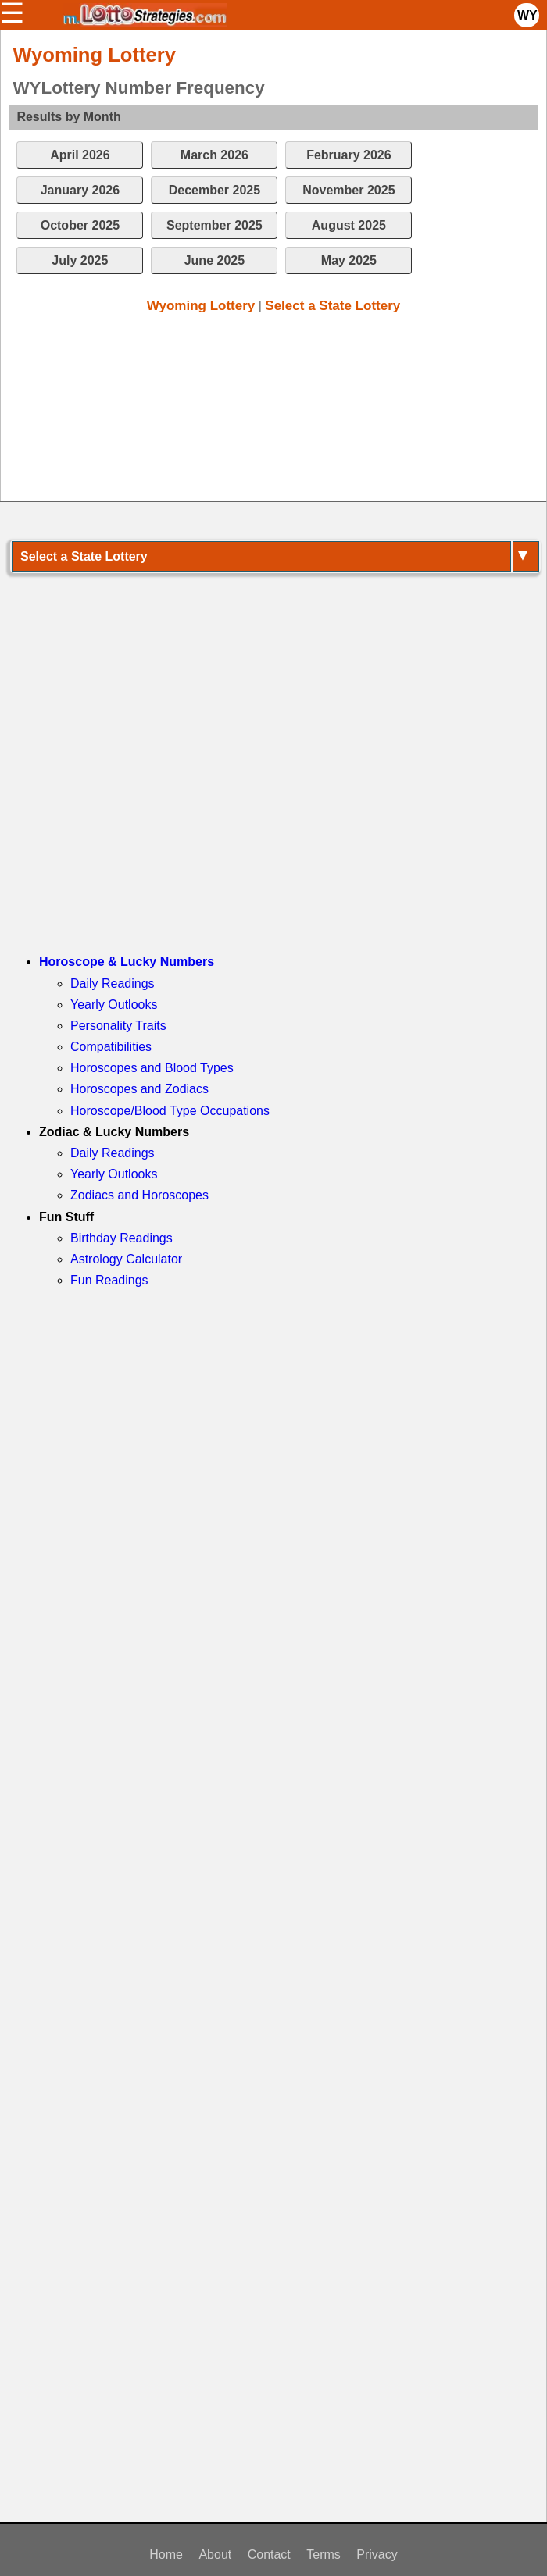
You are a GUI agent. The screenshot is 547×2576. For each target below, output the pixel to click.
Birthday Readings (121, 1238)
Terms (323, 2554)
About (214, 2554)
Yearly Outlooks (113, 1004)
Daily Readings (112, 983)
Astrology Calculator (126, 1259)
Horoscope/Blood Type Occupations (170, 1110)
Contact (269, 2554)
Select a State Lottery (332, 305)
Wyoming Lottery (201, 305)
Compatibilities (111, 1046)
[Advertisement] (265, 411)
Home (166, 2554)
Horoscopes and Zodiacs (139, 1089)
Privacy (376, 2554)
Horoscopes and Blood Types (152, 1067)
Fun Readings (109, 1280)
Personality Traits (118, 1025)
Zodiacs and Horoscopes (139, 1195)
